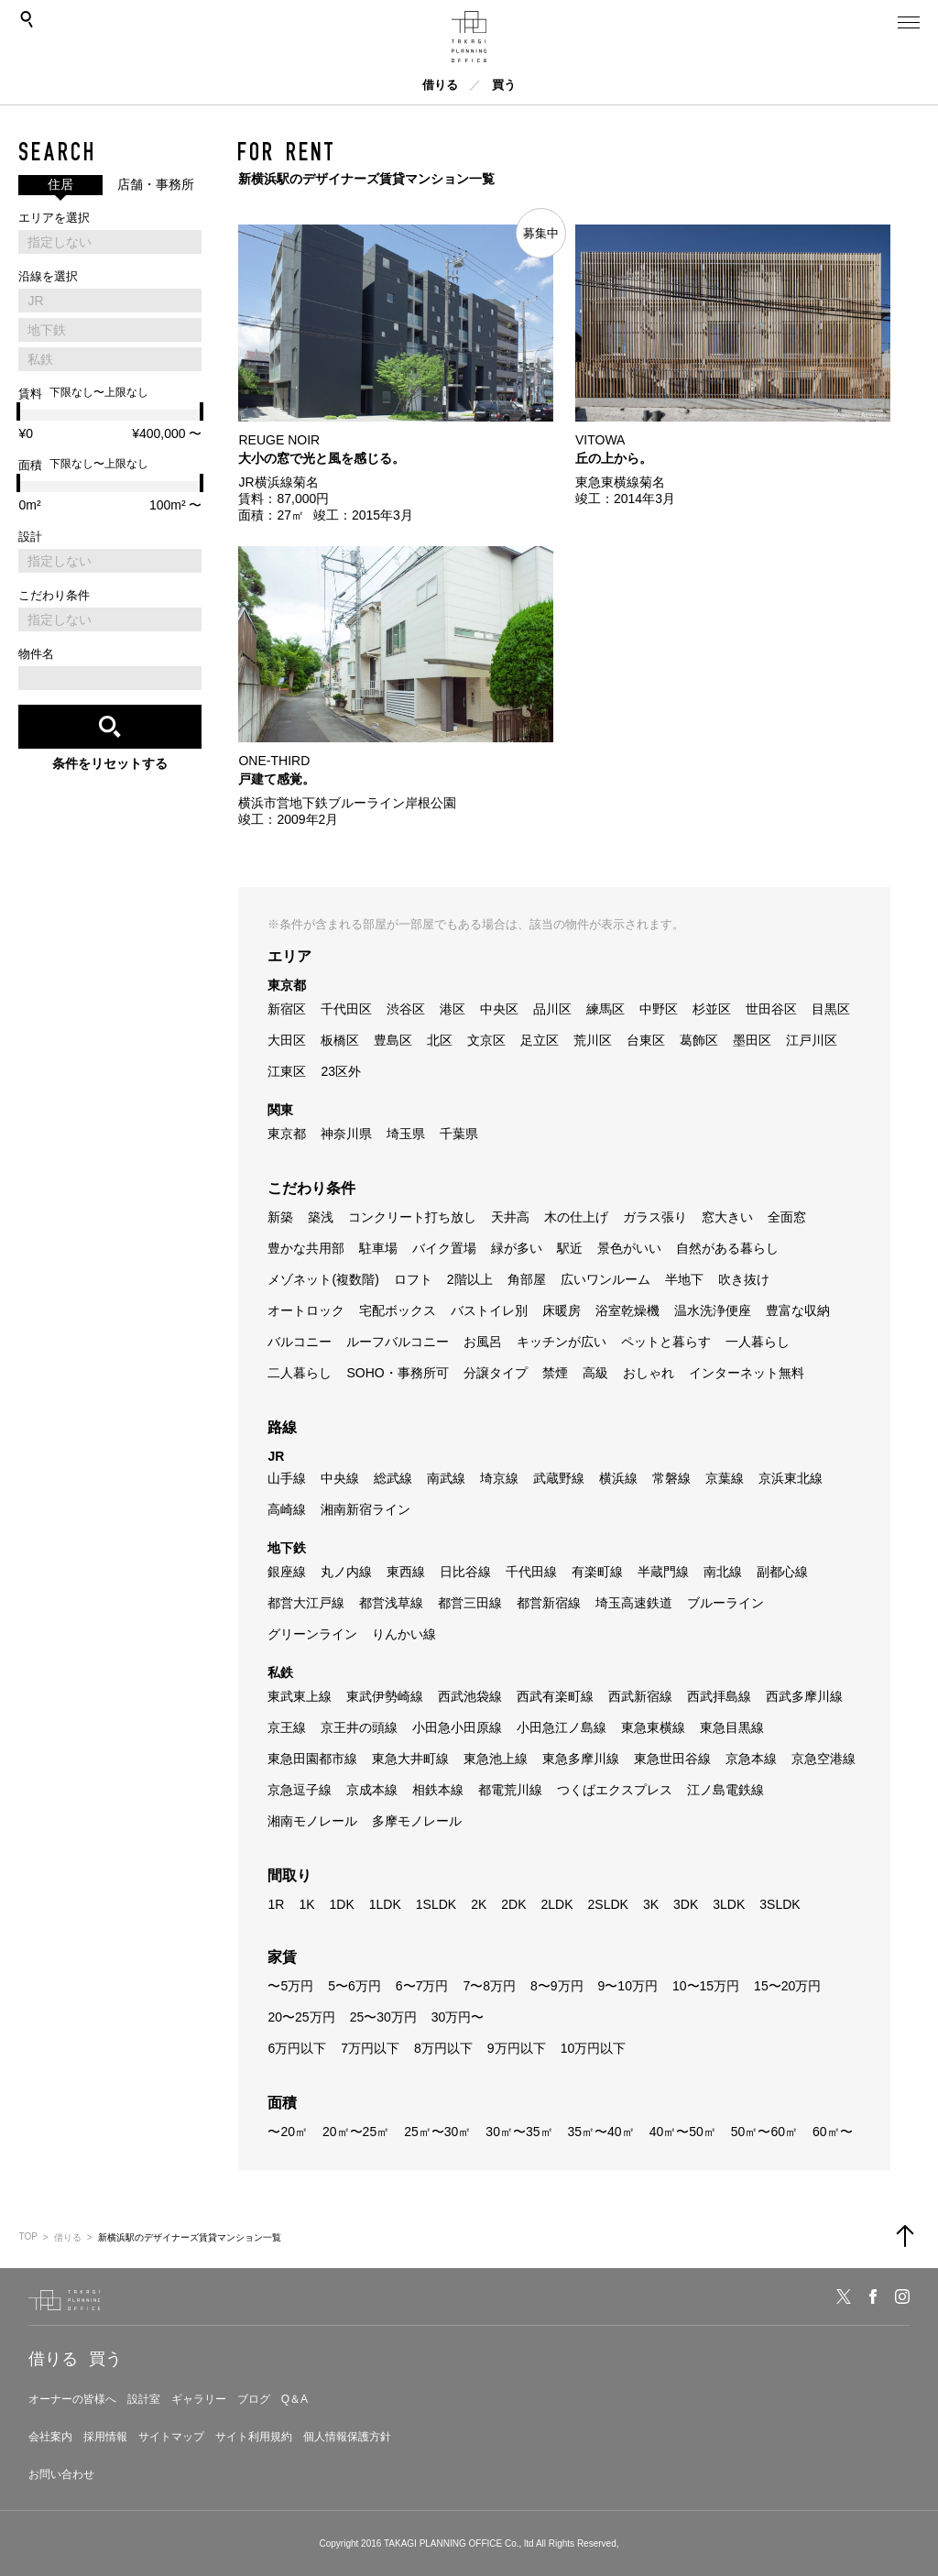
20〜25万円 (300, 2017)
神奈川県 (346, 1133)
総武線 (393, 1478)
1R (275, 1904)
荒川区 (592, 1040)
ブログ (253, 2399)
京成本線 (372, 1789)
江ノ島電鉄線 (725, 1789)
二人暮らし (299, 1372)
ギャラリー (198, 2399)
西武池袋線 (470, 1696)
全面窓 (787, 1217)
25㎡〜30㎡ (437, 2131)
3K (651, 1904)
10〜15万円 (705, 1986)
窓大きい (727, 1217)
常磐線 (671, 1478)
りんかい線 (404, 1634)
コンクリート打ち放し (412, 1217)
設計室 (143, 2399)
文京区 (486, 1040)
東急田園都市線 (312, 1758)
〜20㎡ (287, 2131)
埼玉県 (406, 1133)
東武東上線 (299, 1696)
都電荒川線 (510, 1789)
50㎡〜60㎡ (764, 2131)
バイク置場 (444, 1248)
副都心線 (782, 1571)
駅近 (570, 1248)
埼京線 (499, 1478)
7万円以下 (370, 2048)
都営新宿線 (549, 1602)
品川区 (552, 1009)
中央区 (499, 1009)
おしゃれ (648, 1372)
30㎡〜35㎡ (518, 2131)
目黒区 (831, 1009)
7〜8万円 (489, 1986)
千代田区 (346, 1009)
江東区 (286, 1071)
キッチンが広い (561, 1341)
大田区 (286, 1040)
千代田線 (531, 1571)
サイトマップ (171, 2436)
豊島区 (393, 1040)
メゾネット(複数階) (322, 1279)
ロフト (413, 1279)
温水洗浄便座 (712, 1310)
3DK (685, 1904)
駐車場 (378, 1248)
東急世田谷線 (672, 1758)
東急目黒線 (732, 1727)
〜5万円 (290, 1986)
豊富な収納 (798, 1310)
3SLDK (779, 1904)
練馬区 (605, 1009)
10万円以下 (594, 2048)
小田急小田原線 (457, 1727)
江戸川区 (811, 1040)
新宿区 (286, 1009)
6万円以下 (296, 2048)
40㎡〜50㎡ (682, 2131)
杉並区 (712, 1009)
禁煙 (555, 1372)
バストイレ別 (489, 1310)
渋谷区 (406, 1009)
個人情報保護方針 (347, 2436)
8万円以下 (443, 2048)
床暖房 (561, 1310)
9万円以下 (516, 2048)
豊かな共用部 (305, 1248)
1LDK (385, 1904)
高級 (595, 1372)
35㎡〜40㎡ (601, 2131)
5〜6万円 (354, 1986)
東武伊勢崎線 (384, 1696)
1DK (342, 1904)
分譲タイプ (496, 1372)
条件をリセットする (110, 763)
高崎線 (286, 1509)
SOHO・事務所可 (397, 1372)
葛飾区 (699, 1040)
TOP (27, 2236)
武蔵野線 (558, 1478)
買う (504, 85)
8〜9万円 (557, 1986)
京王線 (286, 1727)
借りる (440, 85)
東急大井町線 (410, 1758)
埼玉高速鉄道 (633, 1602)
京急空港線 (823, 1758)
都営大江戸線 (305, 1602)
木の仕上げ (576, 1217)
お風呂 (483, 1341)
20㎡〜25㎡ (355, 2131)
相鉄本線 (438, 1789)
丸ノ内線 (346, 1571)
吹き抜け (743, 1279)
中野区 (658, 1009)
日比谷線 (465, 1571)
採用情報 (105, 2436)
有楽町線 (597, 1571)
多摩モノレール (417, 1821)
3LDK (729, 1904)
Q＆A (294, 2399)
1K (306, 1904)
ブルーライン (725, 1602)
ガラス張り (655, 1217)
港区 (452, 1009)
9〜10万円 (628, 1986)
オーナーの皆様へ (72, 2399)
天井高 (510, 1217)
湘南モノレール (312, 1821)
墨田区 (752, 1040)
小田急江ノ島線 (561, 1727)
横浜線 (618, 1478)
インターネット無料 (746, 1372)
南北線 (723, 1571)
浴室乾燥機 (627, 1310)
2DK (513, 1904)
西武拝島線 (719, 1696)
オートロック (305, 1310)
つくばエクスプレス (614, 1789)
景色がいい (629, 1248)
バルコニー (299, 1341)
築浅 (320, 1217)
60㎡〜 (833, 2131)
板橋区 (340, 1040)
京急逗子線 (299, 1789)
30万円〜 (458, 2017)
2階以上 (470, 1279)
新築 (280, 1217)
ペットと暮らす (666, 1341)
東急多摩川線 (580, 1758)
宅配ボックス (397, 1310)
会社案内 (50, 2436)
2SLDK (608, 1904)
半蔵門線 (663, 1571)
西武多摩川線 (804, 1696)
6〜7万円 (422, 1986)
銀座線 (286, 1571)
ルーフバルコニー (397, 1341)
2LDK (556, 1904)
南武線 (446, 1478)
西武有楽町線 (555, 1696)
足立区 (539, 1040)
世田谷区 (771, 1009)
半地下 (684, 1279)
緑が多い (516, 1248)
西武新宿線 (640, 1696)
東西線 (406, 1571)
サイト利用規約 (253, 2436)
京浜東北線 (790, 1478)
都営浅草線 (391, 1602)
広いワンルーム (605, 1279)
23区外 (341, 1071)
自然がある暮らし (727, 1248)
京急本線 (751, 1758)
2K (478, 1904)
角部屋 (526, 1279)
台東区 (646, 1040)
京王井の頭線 (359, 1727)
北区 (440, 1040)
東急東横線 (653, 1727)
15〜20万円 (787, 1986)
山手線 (286, 1478)
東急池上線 (496, 1758)
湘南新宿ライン (365, 1509)
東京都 (286, 1133)
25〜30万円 (383, 2017)
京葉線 (724, 1478)
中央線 (340, 1478)
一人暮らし (757, 1341)
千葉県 (459, 1133)
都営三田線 (470, 1602)
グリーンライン (312, 1634)
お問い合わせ (61, 2474)
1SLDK (436, 1904)
